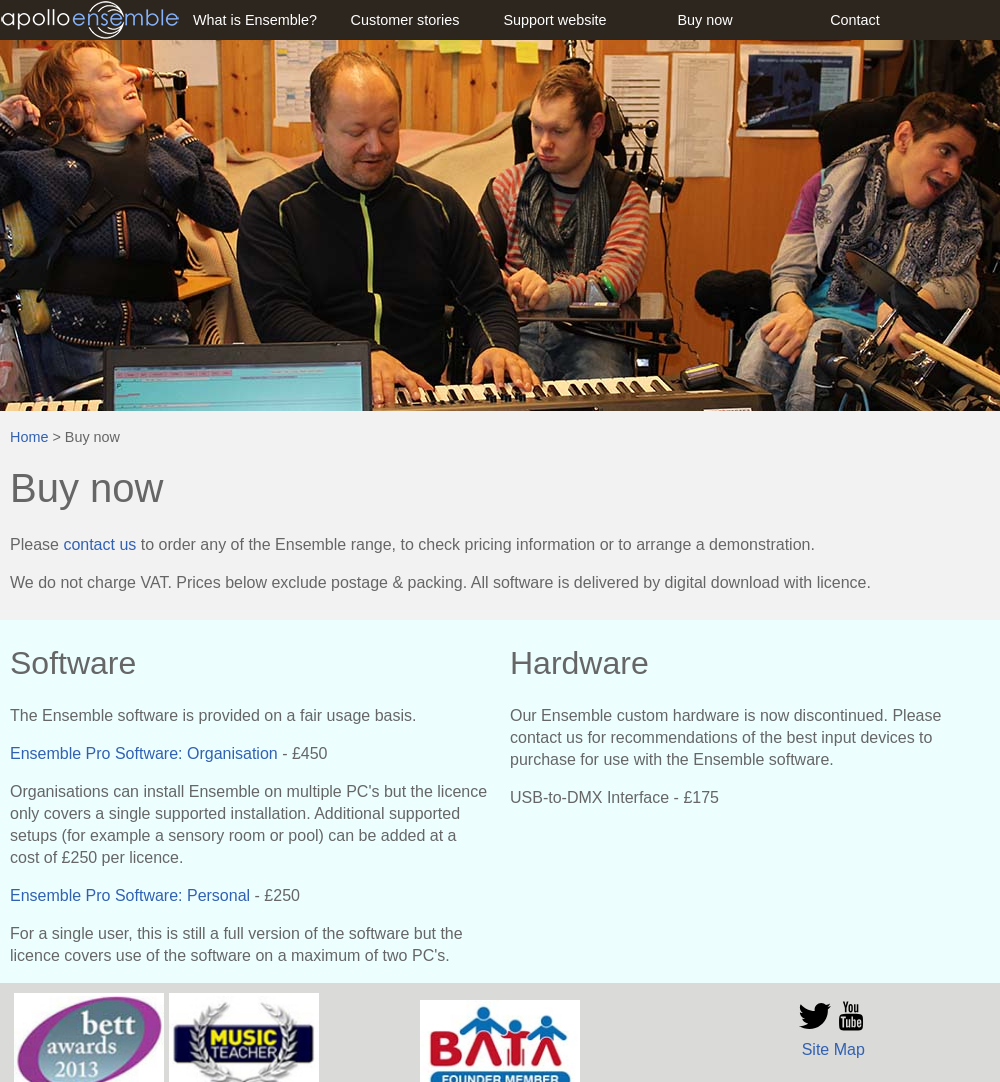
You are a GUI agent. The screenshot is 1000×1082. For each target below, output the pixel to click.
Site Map (833, 1049)
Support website (554, 20)
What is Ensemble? (255, 20)
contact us (99, 544)
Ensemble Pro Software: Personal (130, 895)
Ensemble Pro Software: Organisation (144, 753)
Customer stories (405, 20)
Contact (855, 20)
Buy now (704, 20)
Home (29, 437)
